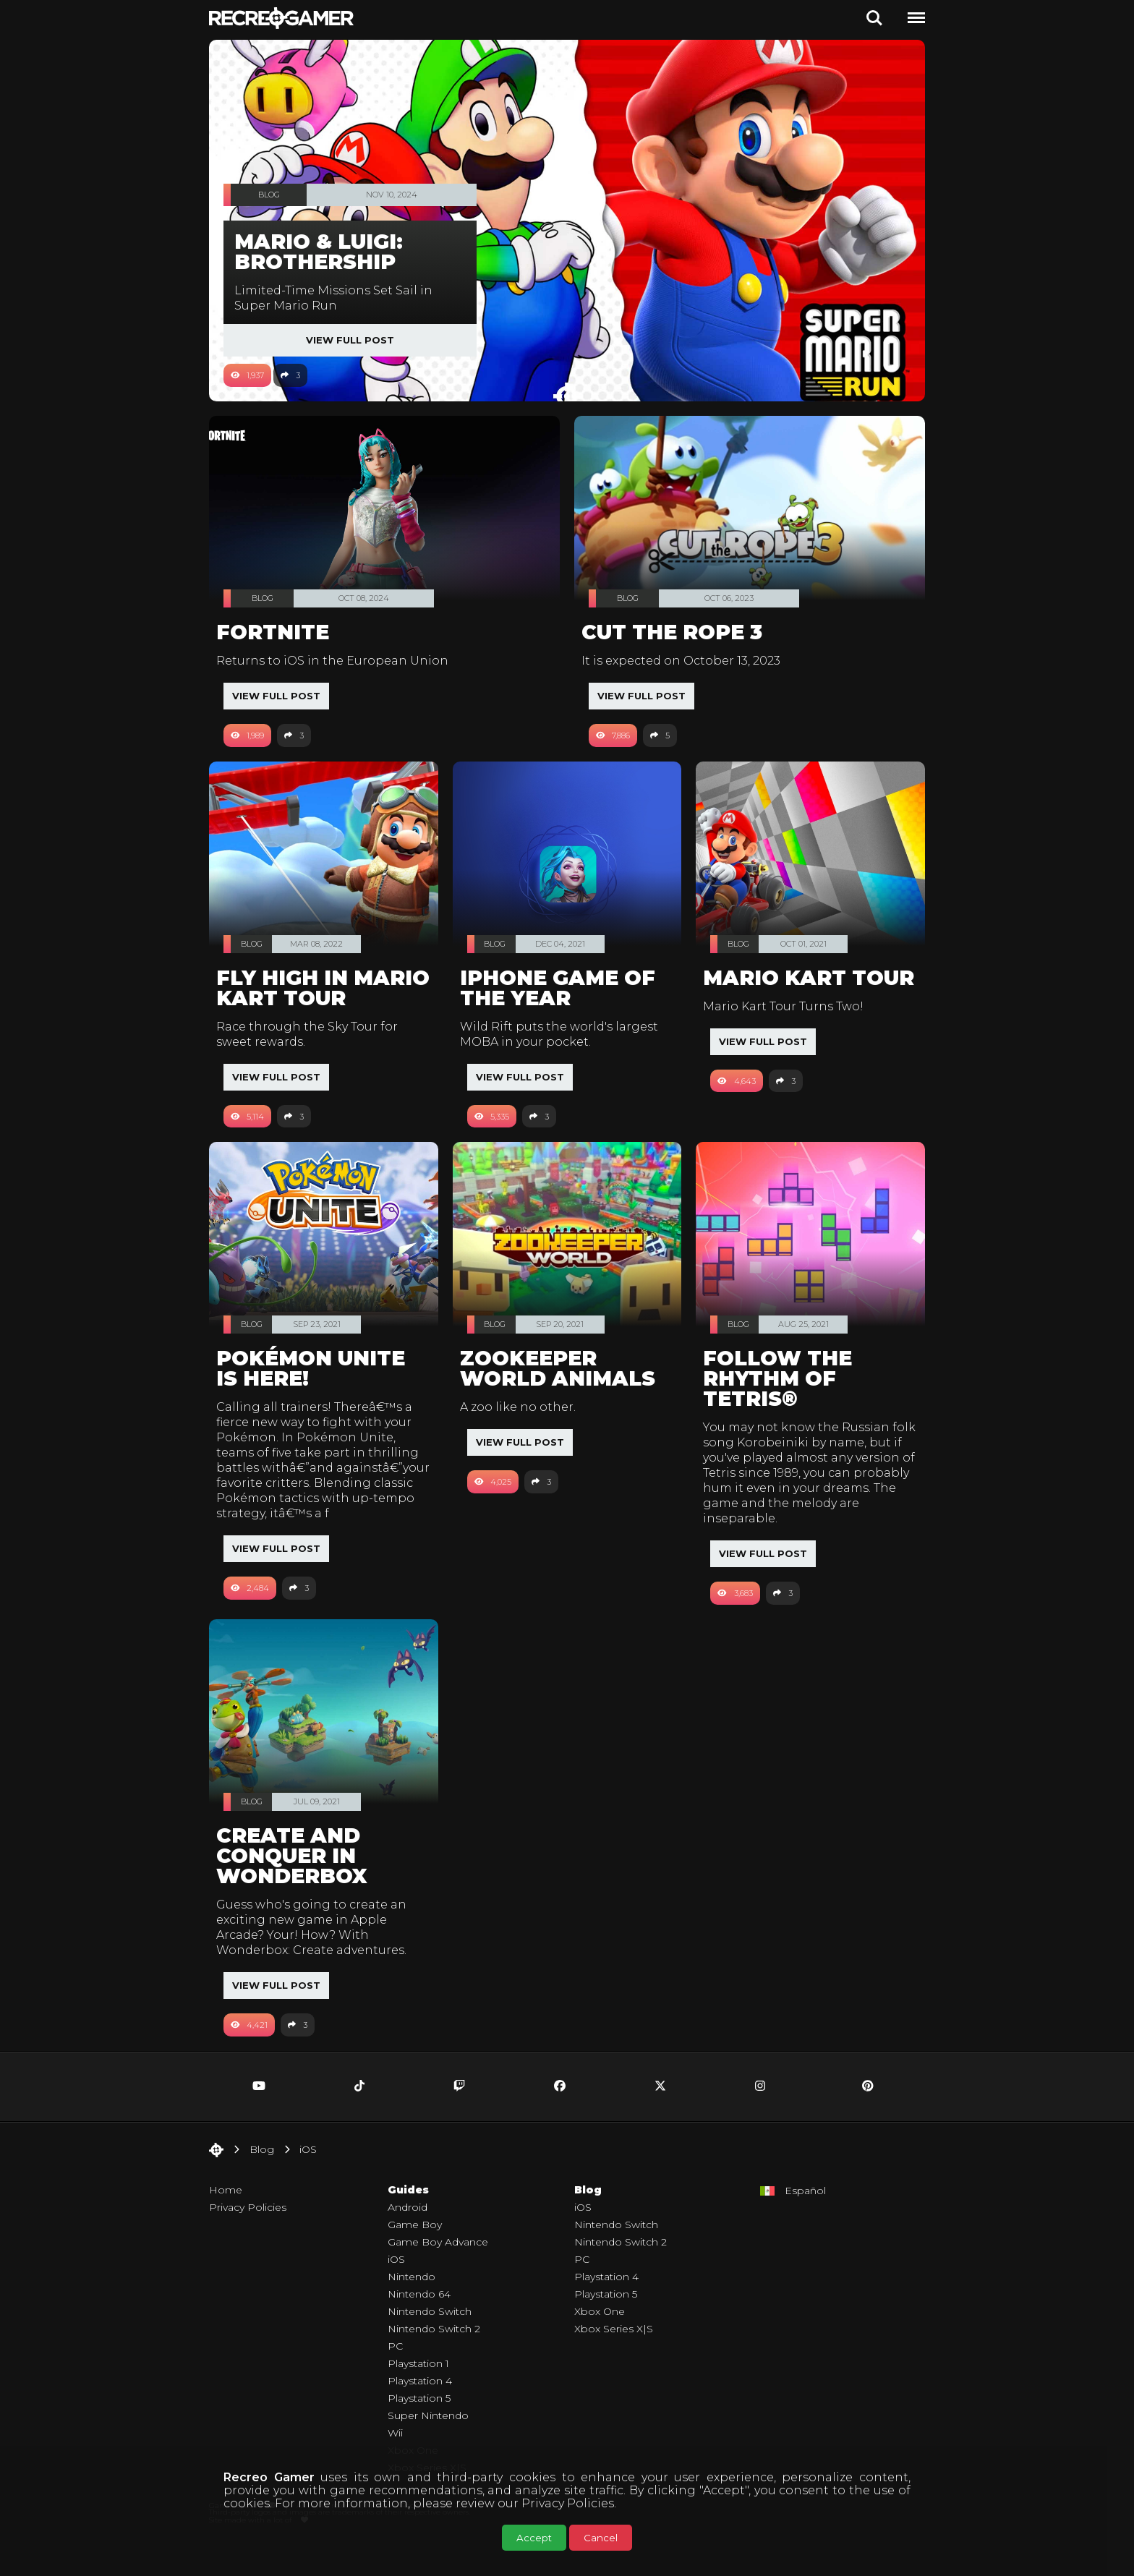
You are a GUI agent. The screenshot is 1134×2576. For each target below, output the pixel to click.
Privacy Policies (567, 2503)
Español (805, 2220)
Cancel (601, 2537)
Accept (534, 2537)
